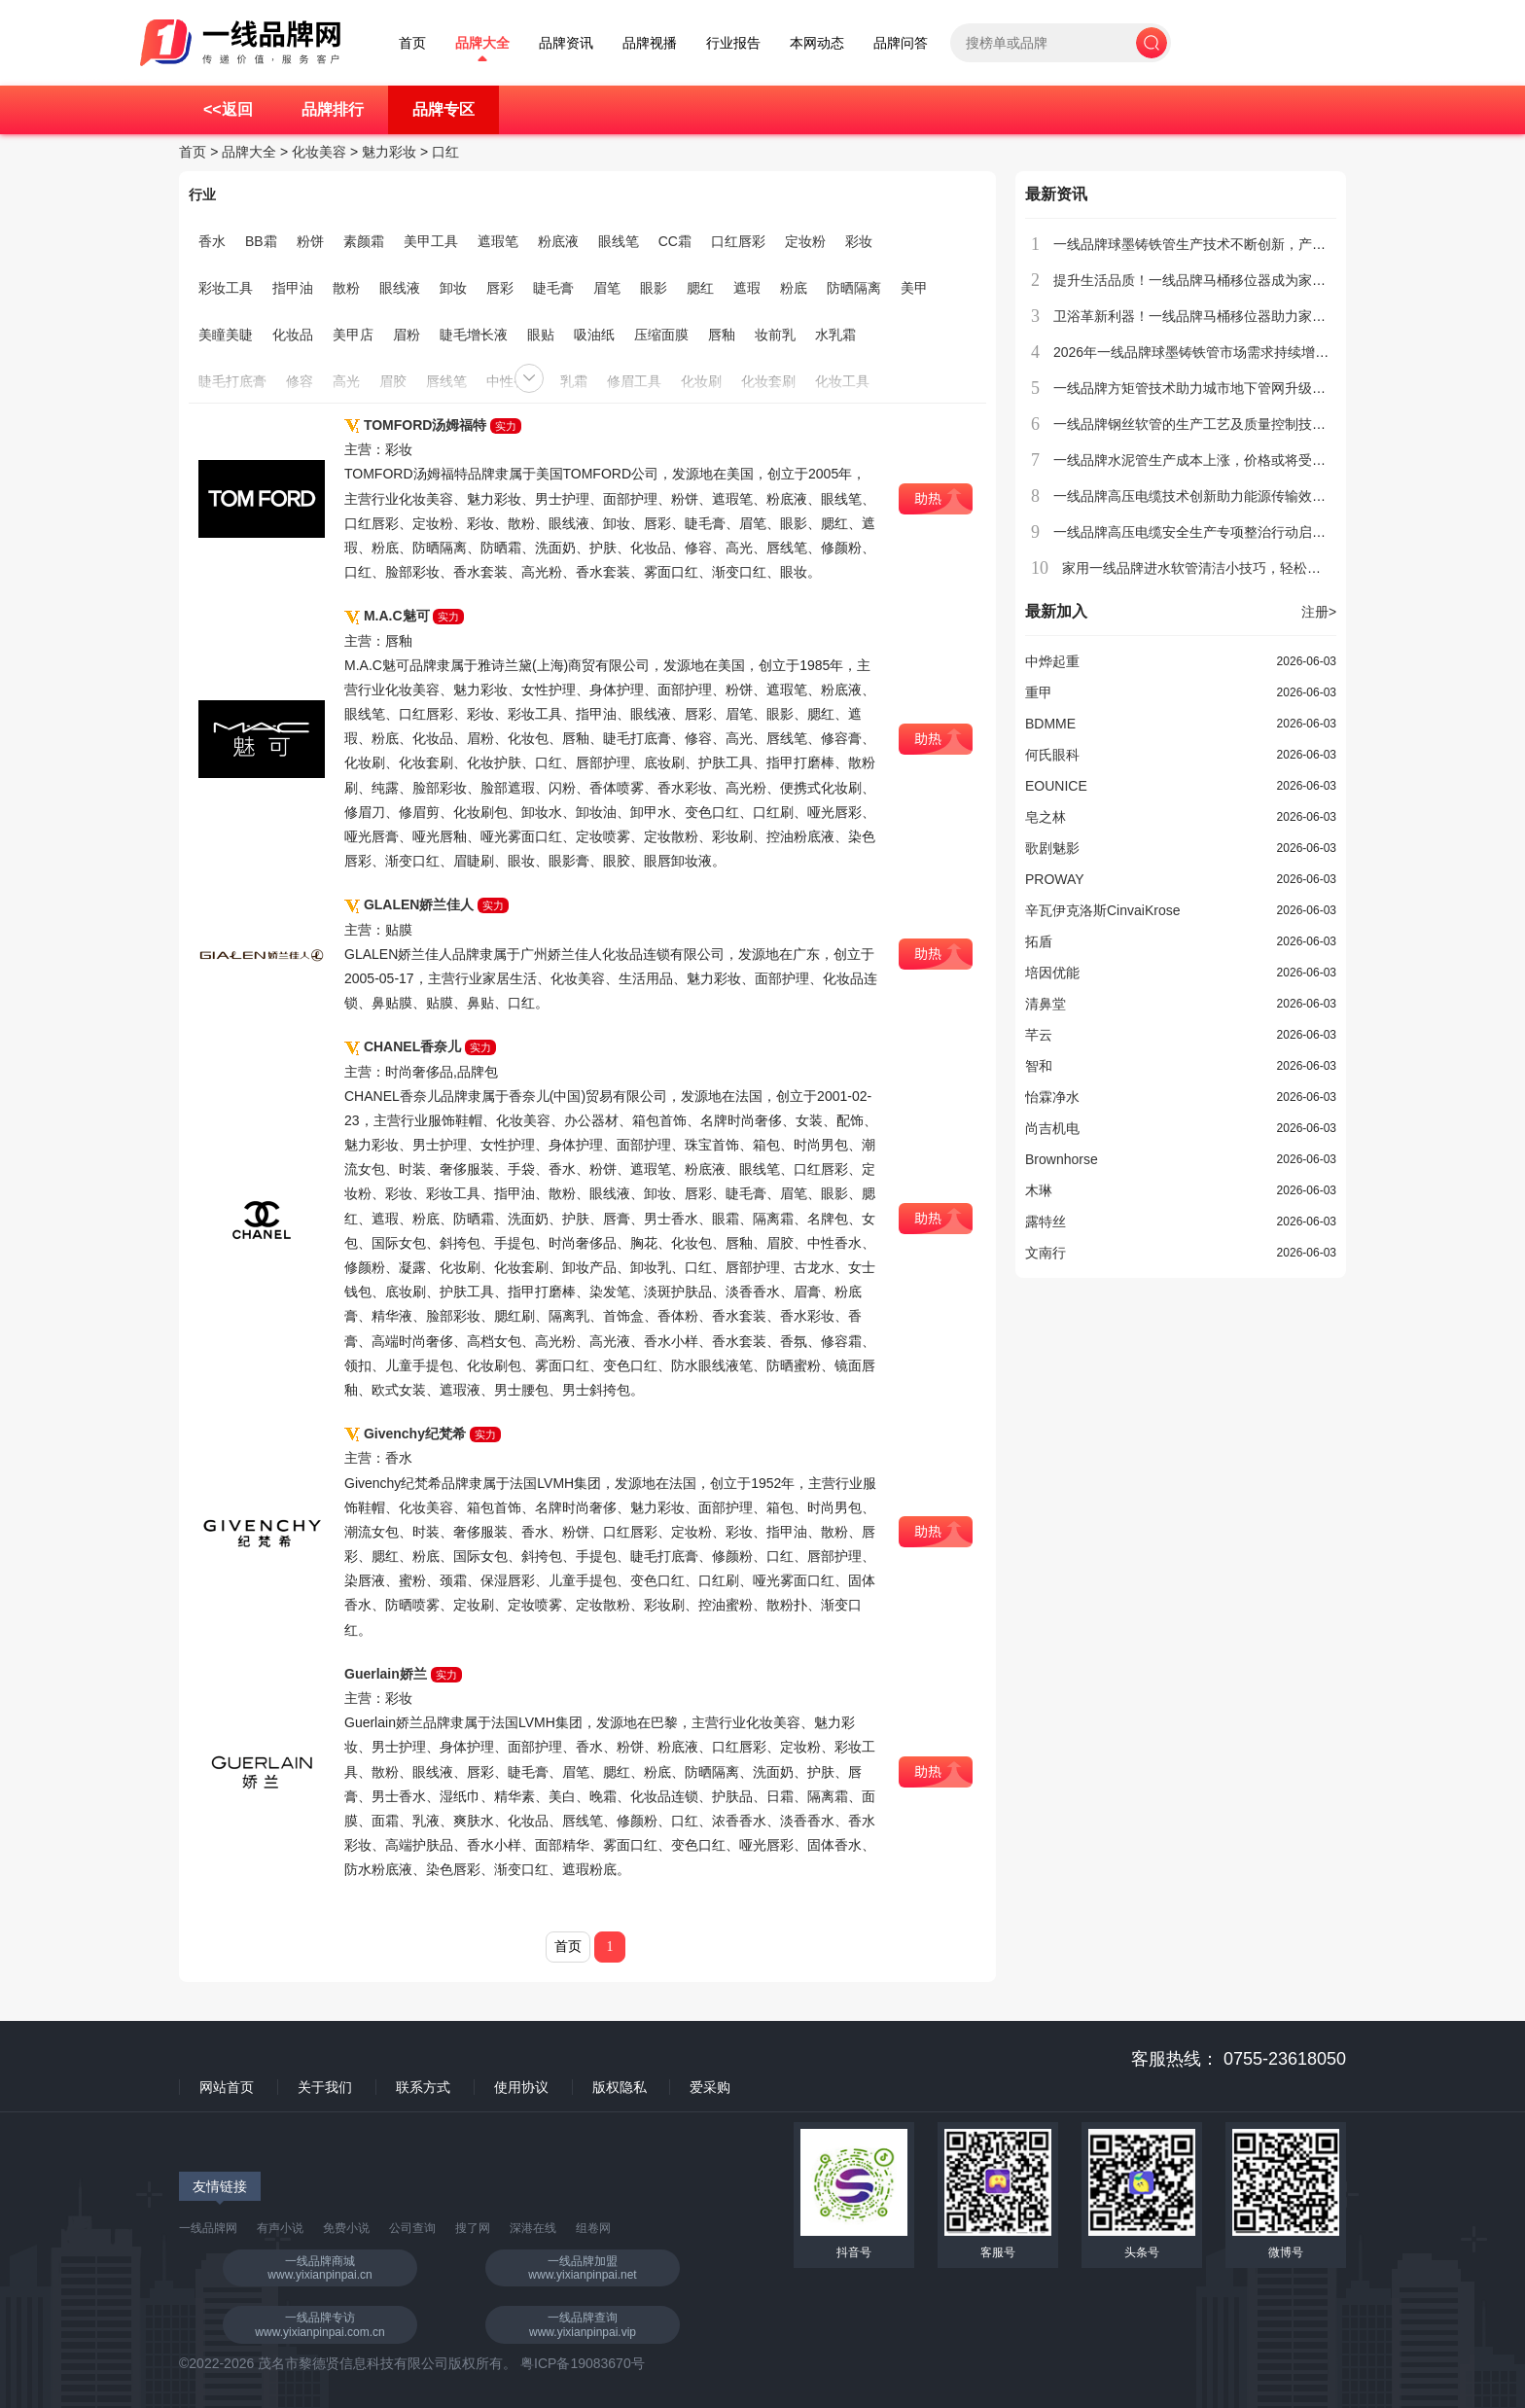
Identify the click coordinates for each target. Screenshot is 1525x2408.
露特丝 (1045, 1221)
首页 (412, 43)
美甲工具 (431, 241)
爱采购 (710, 2087)
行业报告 (733, 43)
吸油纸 (594, 334)
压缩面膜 (661, 334)
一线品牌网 (208, 2228)
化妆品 (292, 334)
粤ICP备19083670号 (582, 2363)
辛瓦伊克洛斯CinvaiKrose (1102, 910)
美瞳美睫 (225, 334)
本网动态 (817, 43)
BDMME (1050, 723)
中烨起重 (1052, 661)
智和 (1038, 1066)
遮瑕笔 (498, 241)
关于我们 (325, 2087)
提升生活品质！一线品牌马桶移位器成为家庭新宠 (1203, 280)
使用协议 (521, 2087)
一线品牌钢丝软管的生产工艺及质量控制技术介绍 (1203, 424)
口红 (445, 151)
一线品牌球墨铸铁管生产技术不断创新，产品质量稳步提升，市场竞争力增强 (1284, 244)
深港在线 (533, 2228)
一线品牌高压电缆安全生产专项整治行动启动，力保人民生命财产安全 (1264, 532)
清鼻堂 (1045, 1003)
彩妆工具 (225, 288)
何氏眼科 (1052, 754)
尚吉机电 (1052, 1128)
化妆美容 (319, 151)
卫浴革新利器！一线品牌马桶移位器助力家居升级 (1203, 316)
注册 (1318, 612)
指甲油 (292, 288)
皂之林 (1045, 817)
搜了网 (472, 2228)
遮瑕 (747, 288)
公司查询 (412, 2228)
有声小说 (280, 2228)
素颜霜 (363, 241)
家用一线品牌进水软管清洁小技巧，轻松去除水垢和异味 (1232, 568)
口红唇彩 (738, 241)
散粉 (346, 288)
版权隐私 (619, 2087)
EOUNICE (1056, 786)
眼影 (653, 288)
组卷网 (593, 2228)
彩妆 (858, 241)
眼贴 (540, 334)
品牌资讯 (566, 43)
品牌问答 (900, 43)
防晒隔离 (854, 288)
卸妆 (453, 288)
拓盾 (1038, 941)
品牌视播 (649, 43)
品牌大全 (482, 43)
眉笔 (607, 288)
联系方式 (423, 2087)
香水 (212, 241)
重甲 (1038, 692)
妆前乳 (775, 334)
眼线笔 (618, 241)
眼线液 (399, 288)
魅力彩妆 (389, 151)
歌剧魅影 (1052, 848)
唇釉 (721, 334)
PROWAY (1054, 879)
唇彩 (500, 288)
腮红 (700, 288)
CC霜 (675, 241)
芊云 (1038, 1035)
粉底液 (558, 241)
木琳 (1038, 1190)
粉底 (793, 288)
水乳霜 (835, 334)
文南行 (1045, 1252)
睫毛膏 (553, 288)
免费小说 (346, 2228)
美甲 (914, 288)
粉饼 (310, 241)
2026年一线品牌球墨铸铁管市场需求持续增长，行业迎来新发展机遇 (1259, 352)
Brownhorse (1061, 1159)
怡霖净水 (1052, 1097)
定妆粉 (805, 241)
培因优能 (1052, 972)
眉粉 (406, 334)
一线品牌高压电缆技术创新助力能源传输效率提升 (1203, 496)
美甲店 (353, 334)
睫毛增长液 (474, 334)
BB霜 (261, 241)
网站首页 (226, 2087)
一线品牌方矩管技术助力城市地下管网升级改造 (1196, 388)
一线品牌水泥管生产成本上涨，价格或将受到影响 (1203, 460)
